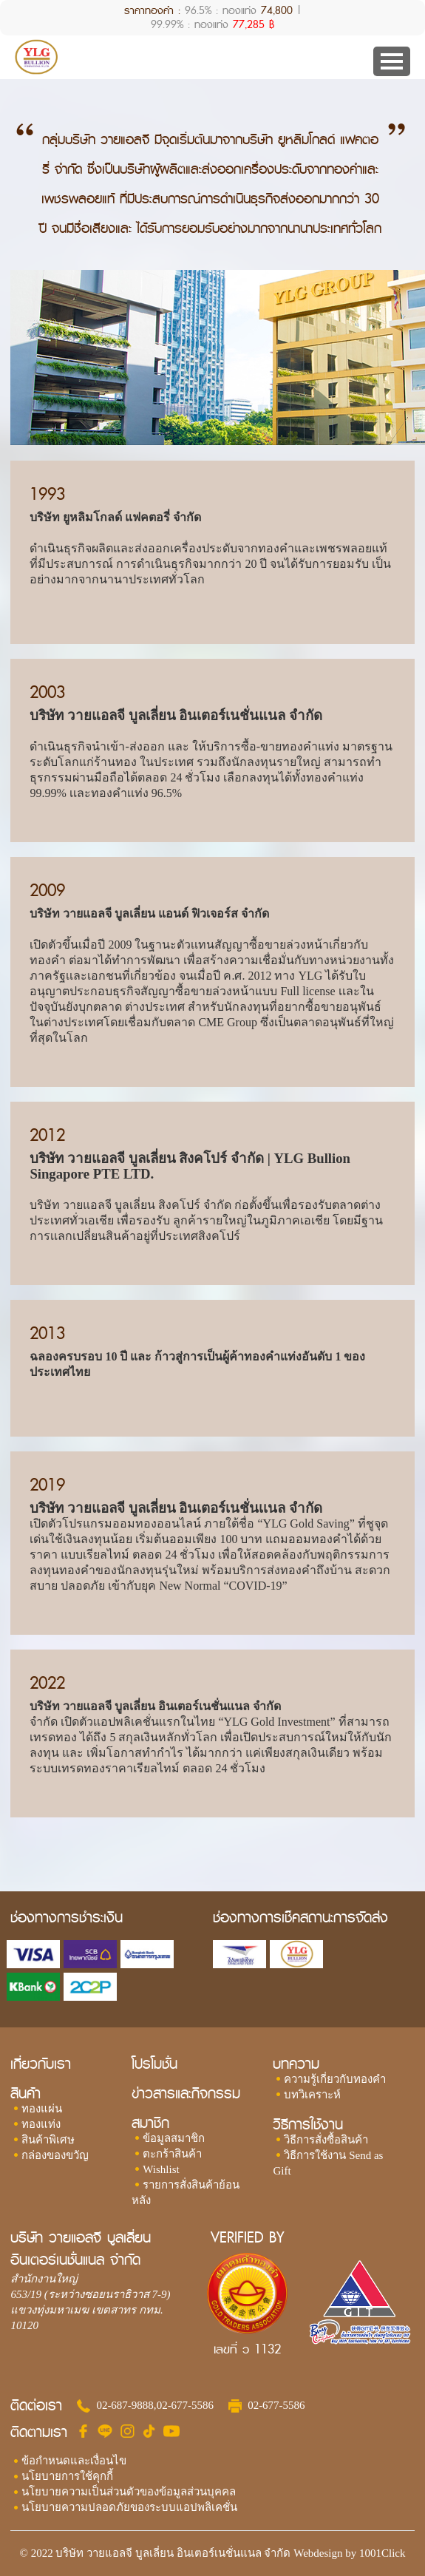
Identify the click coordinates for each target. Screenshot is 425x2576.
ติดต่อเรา (36, 2405)
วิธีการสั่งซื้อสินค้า (326, 2140)
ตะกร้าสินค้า (172, 2154)
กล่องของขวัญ (55, 2155)
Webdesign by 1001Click (349, 2553)
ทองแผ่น (41, 2109)
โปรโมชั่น (154, 2064)
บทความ (296, 2064)
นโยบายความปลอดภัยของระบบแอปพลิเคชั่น (129, 2507)
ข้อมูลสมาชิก (174, 2138)
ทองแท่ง (41, 2124)
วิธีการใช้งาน (308, 2124)
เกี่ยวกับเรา (40, 2064)
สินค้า (25, 2093)
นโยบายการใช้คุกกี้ (67, 2476)
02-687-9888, (126, 2405)
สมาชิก (150, 2123)
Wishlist (161, 2169)
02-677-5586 (185, 2405)
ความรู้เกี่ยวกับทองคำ (335, 2079)
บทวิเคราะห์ (312, 2095)
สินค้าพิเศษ (48, 2140)
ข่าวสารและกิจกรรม (186, 2093)
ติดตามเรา (38, 2433)
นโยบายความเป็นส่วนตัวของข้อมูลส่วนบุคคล (128, 2492)
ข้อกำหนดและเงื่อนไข (73, 2461)
